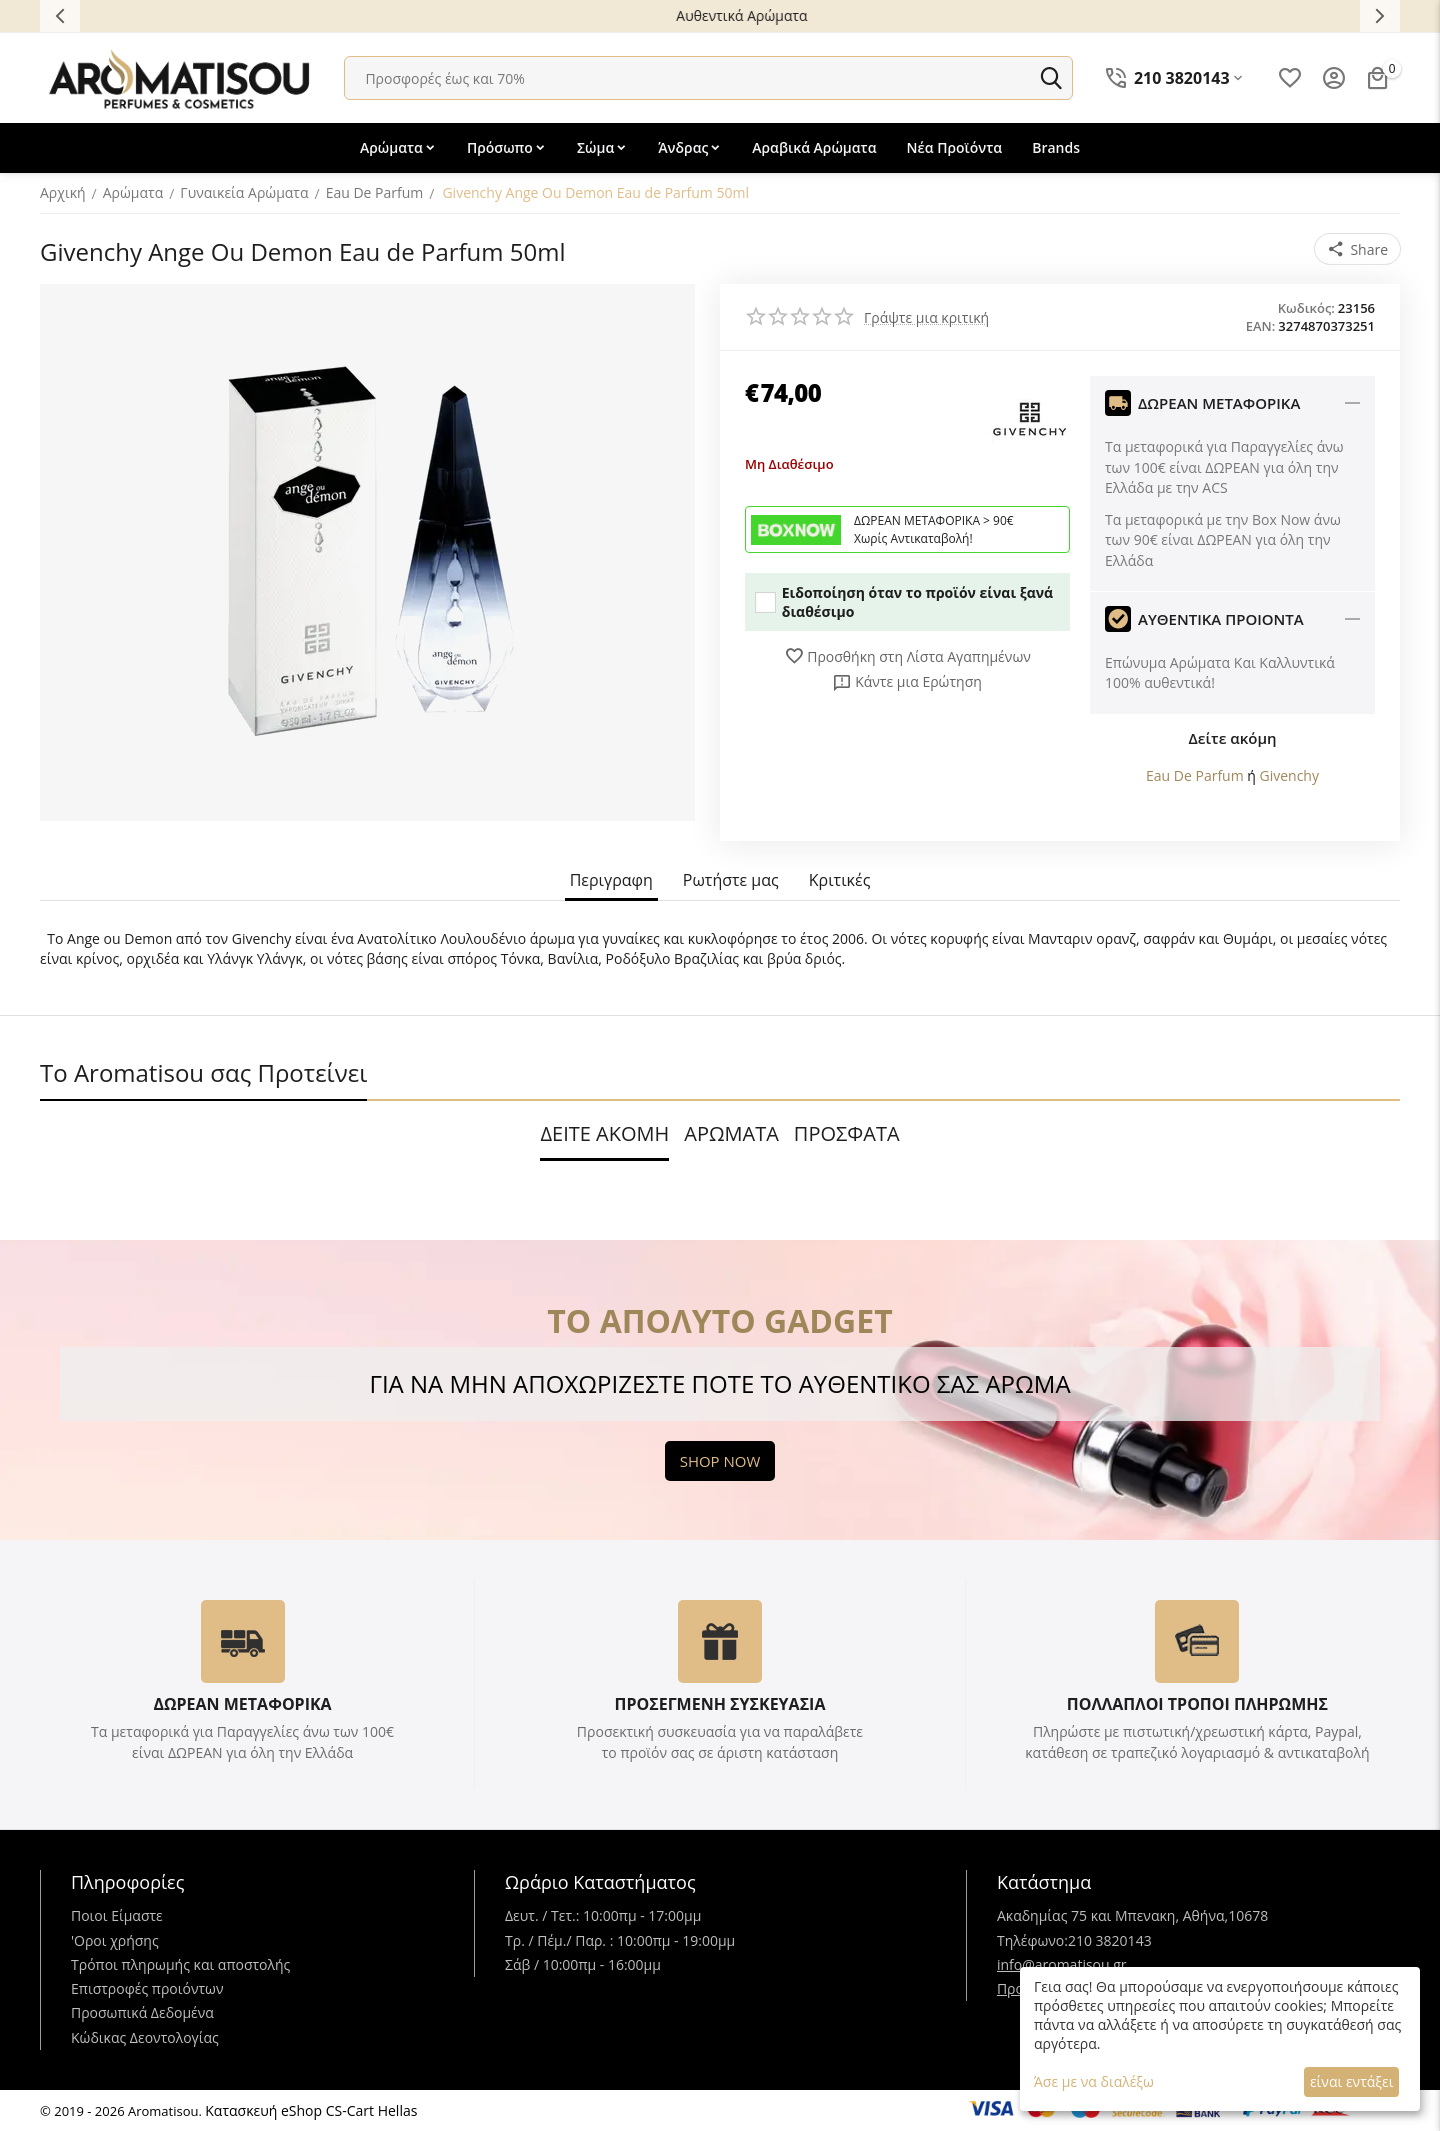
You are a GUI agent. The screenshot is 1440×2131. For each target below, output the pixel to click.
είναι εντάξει (1351, 2081)
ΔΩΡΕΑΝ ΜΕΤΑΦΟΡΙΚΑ (242, 1704)
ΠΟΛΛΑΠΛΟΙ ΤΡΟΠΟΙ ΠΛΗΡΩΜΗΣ (1197, 1704)
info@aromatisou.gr (1062, 1964)
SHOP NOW (720, 1461)
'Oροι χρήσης (115, 1940)
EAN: (1261, 326)
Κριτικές (840, 880)
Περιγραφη (611, 880)
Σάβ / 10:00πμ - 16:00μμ (583, 1964)
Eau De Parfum (1195, 775)
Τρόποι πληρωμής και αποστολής (180, 1964)
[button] (1357, 249)
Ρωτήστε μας (731, 880)
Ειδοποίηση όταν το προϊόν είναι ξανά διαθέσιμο (904, 602)
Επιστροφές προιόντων (147, 1988)
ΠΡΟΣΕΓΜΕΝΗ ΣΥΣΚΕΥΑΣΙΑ (719, 1704)
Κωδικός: (1306, 308)
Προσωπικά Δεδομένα (142, 2012)
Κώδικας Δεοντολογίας (145, 2037)
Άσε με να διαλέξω (1094, 2081)
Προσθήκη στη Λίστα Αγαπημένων (907, 656)
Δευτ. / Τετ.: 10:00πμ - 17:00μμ (603, 1915)
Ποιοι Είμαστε (117, 1915)
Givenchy (1289, 775)
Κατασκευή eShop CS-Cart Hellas (311, 2110)
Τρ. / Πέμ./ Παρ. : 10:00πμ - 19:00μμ (620, 1940)
